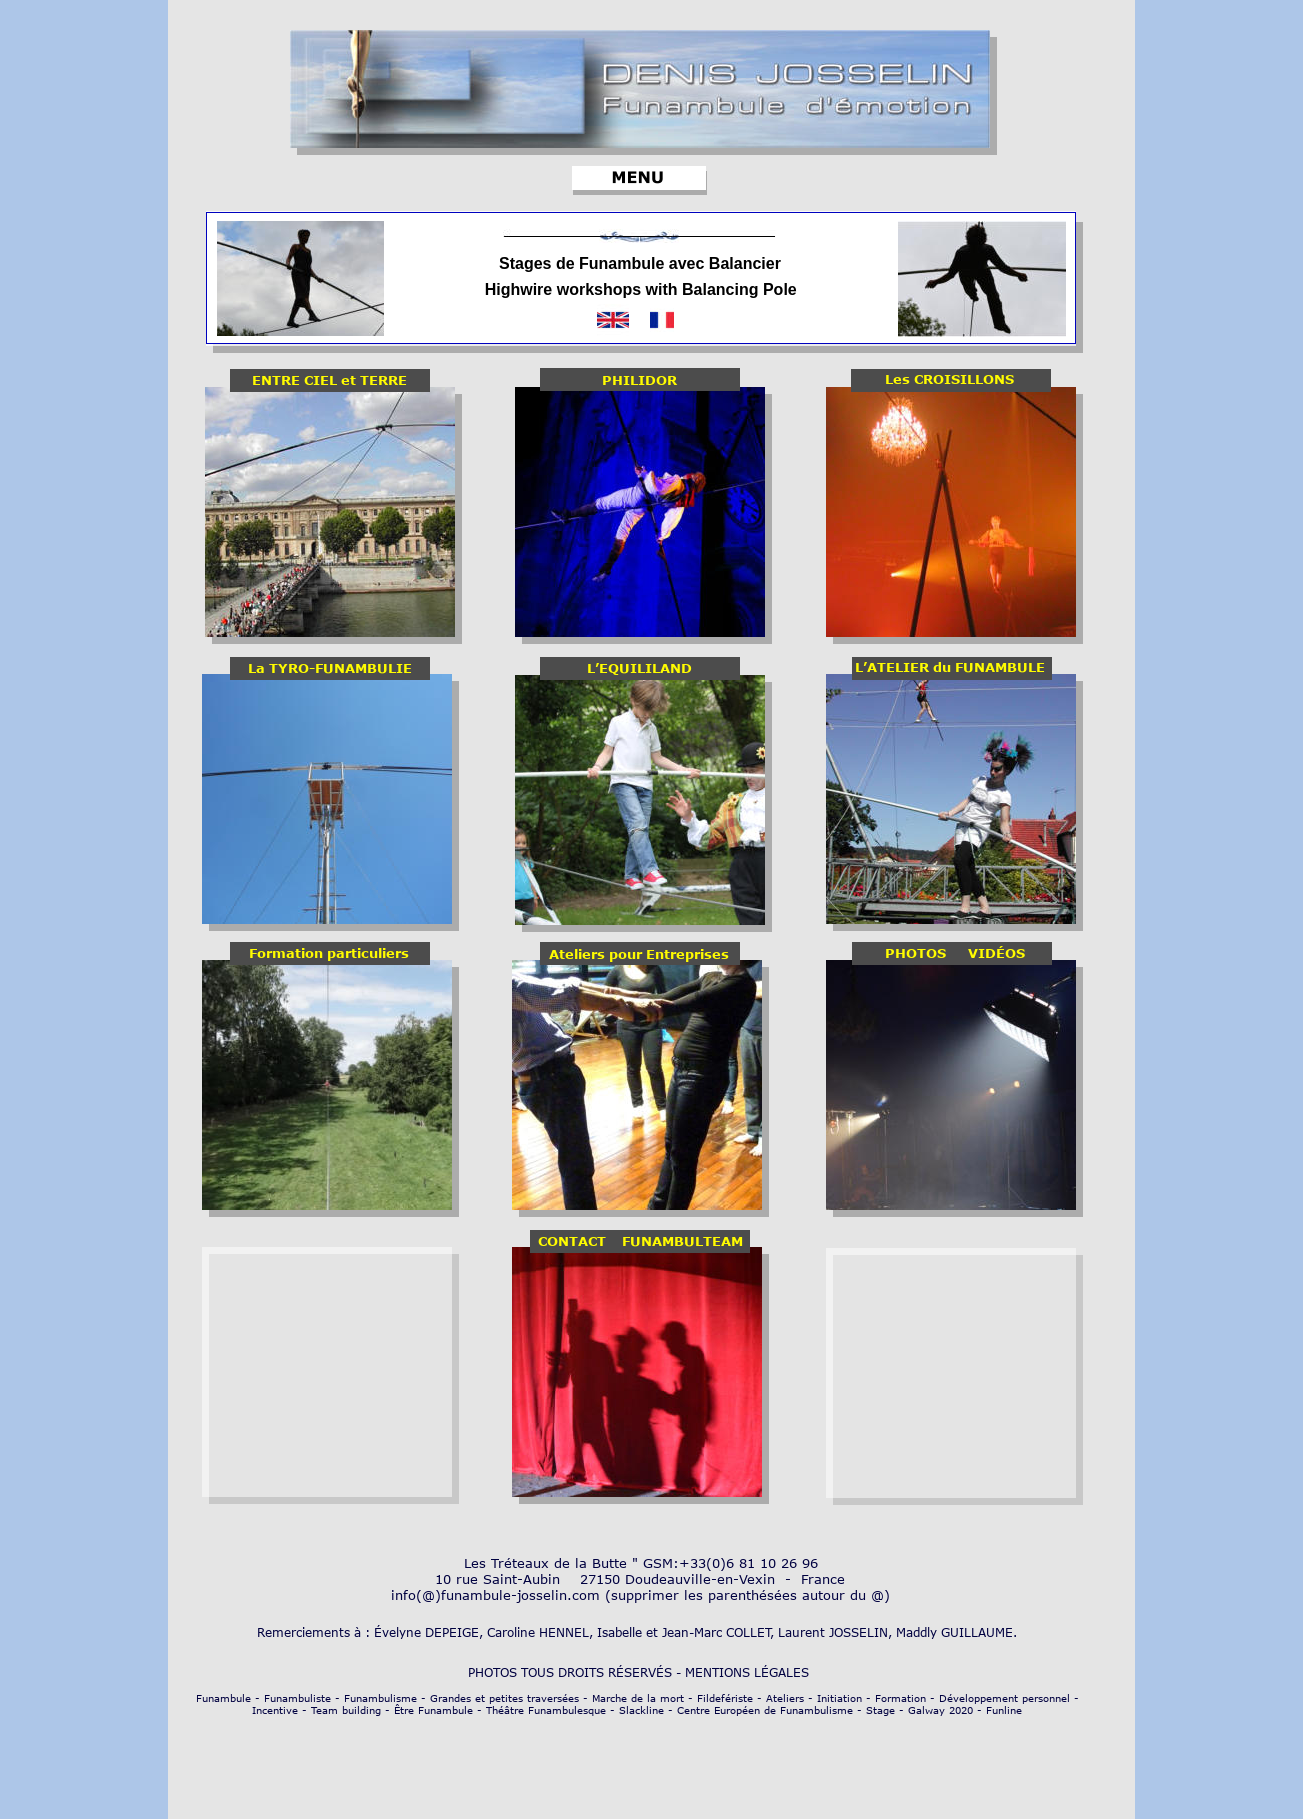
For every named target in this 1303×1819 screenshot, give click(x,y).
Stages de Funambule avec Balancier (640, 263)
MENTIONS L (723, 1672)
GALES (795, 1672)
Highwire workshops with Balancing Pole (641, 289)
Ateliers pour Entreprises (639, 954)
